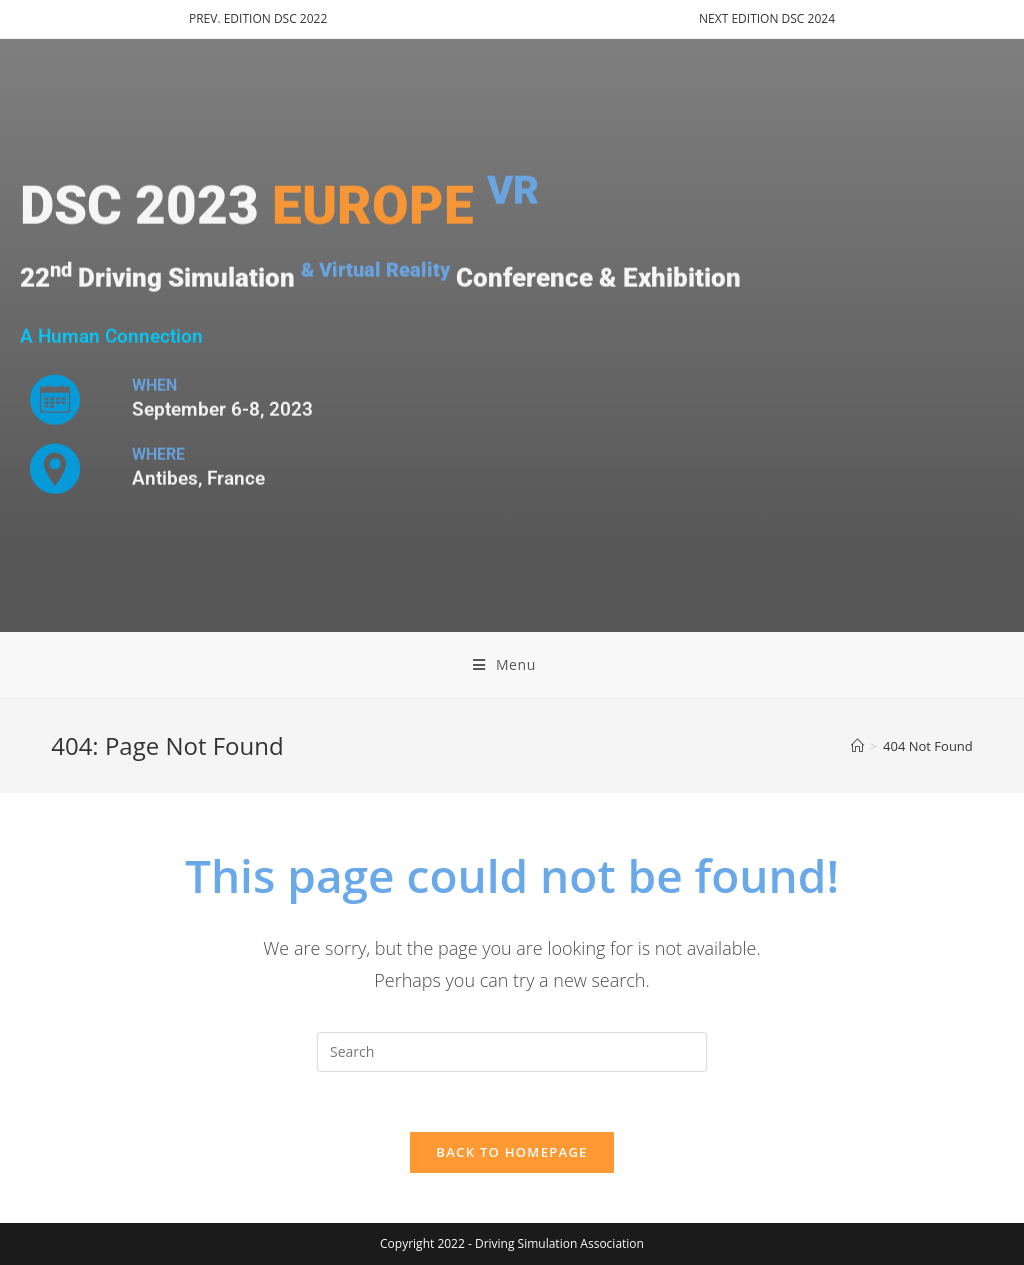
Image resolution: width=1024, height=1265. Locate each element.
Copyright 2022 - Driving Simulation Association (512, 1243)
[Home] (857, 746)
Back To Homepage (511, 1152)
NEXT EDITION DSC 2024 (767, 18)
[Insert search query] (512, 1052)
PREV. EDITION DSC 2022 (258, 18)
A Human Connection (111, 337)
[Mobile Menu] (512, 665)
